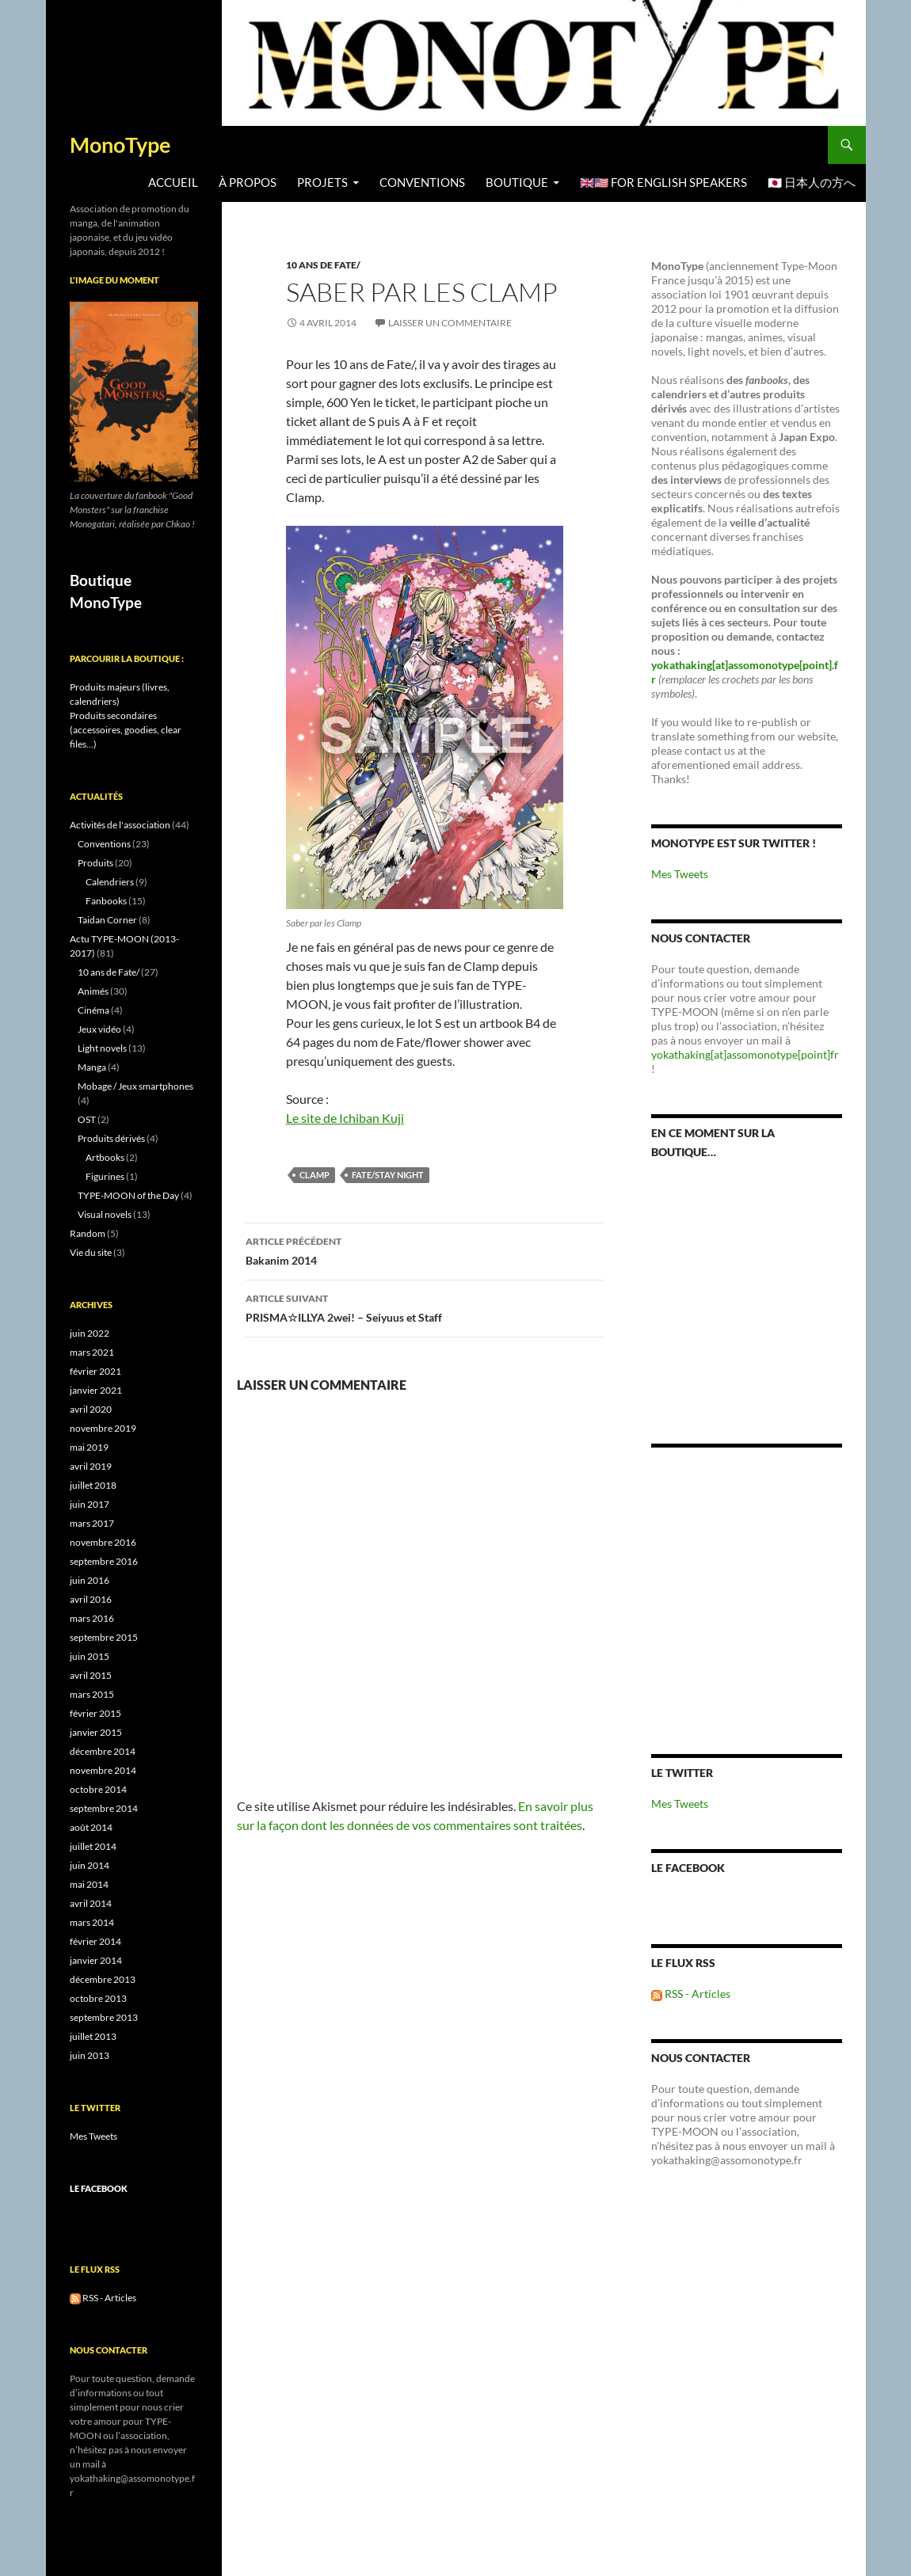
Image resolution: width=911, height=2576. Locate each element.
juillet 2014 (93, 1846)
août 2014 (91, 1827)
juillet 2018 (93, 1485)
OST (87, 1119)
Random (87, 1233)
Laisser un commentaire (450, 323)
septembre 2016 (104, 1561)
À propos (247, 182)
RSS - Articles (690, 1993)
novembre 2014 (103, 1770)
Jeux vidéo (99, 1029)
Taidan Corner (107, 920)
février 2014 (95, 1941)
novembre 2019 (103, 1428)
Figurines (105, 1176)
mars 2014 (92, 1922)
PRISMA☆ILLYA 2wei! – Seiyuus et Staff (425, 1306)
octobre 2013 (98, 1998)
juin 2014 (89, 1865)
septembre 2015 (104, 1637)
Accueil (173, 182)
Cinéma (93, 1010)
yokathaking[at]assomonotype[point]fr (745, 1054)
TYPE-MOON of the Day (128, 1195)
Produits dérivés (111, 1138)
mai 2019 (89, 1447)
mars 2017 (92, 1523)
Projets (322, 182)
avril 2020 (91, 1409)
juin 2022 (89, 1333)
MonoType (120, 145)
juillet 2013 (93, 2036)
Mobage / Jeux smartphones (135, 1086)
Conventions (422, 182)
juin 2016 (89, 1580)
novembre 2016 (103, 1542)
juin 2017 (89, 1504)
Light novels (102, 1048)
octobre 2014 (98, 1789)
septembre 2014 (104, 1808)
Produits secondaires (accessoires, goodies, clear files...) (125, 730)
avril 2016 (91, 1599)
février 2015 (95, 1713)
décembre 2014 (102, 1751)
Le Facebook (688, 1867)
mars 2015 (92, 1694)
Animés (93, 991)
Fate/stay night (388, 1175)
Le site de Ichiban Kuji (345, 1117)
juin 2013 (89, 2055)
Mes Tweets (679, 874)
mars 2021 (92, 1352)
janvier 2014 (96, 1960)
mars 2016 (92, 1618)
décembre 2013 (102, 1979)
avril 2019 (91, 1466)
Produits (95, 863)
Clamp (314, 1175)
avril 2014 (91, 1903)
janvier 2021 (96, 1390)
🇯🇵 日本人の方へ (812, 182)
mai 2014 (89, 1884)
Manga (92, 1067)
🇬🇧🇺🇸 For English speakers (663, 182)
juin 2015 (89, 1656)
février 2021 (95, 1371)
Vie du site (91, 1252)
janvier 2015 (96, 1732)
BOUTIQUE (517, 182)
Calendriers (110, 882)
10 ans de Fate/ (323, 265)
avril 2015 (91, 1675)
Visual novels (105, 1214)
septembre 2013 (104, 2017)
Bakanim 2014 (425, 1249)
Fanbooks (106, 901)
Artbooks (105, 1157)
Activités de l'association (120, 825)
